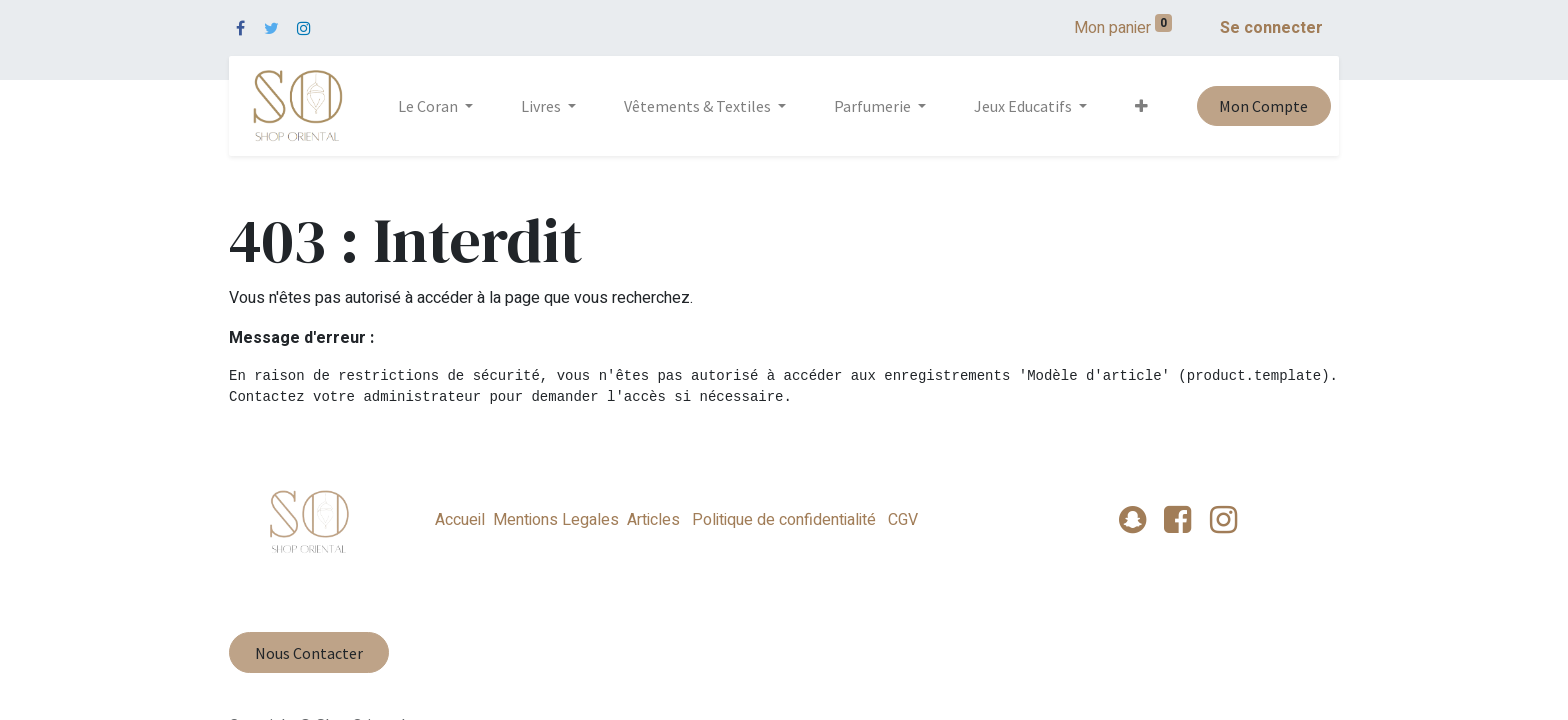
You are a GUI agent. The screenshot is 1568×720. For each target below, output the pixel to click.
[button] (1141, 106)
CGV (901, 520)
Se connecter (1271, 28)
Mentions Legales (556, 520)
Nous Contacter (309, 653)
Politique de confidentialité (784, 520)
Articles (653, 520)
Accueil (460, 520)
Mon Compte (1263, 106)
